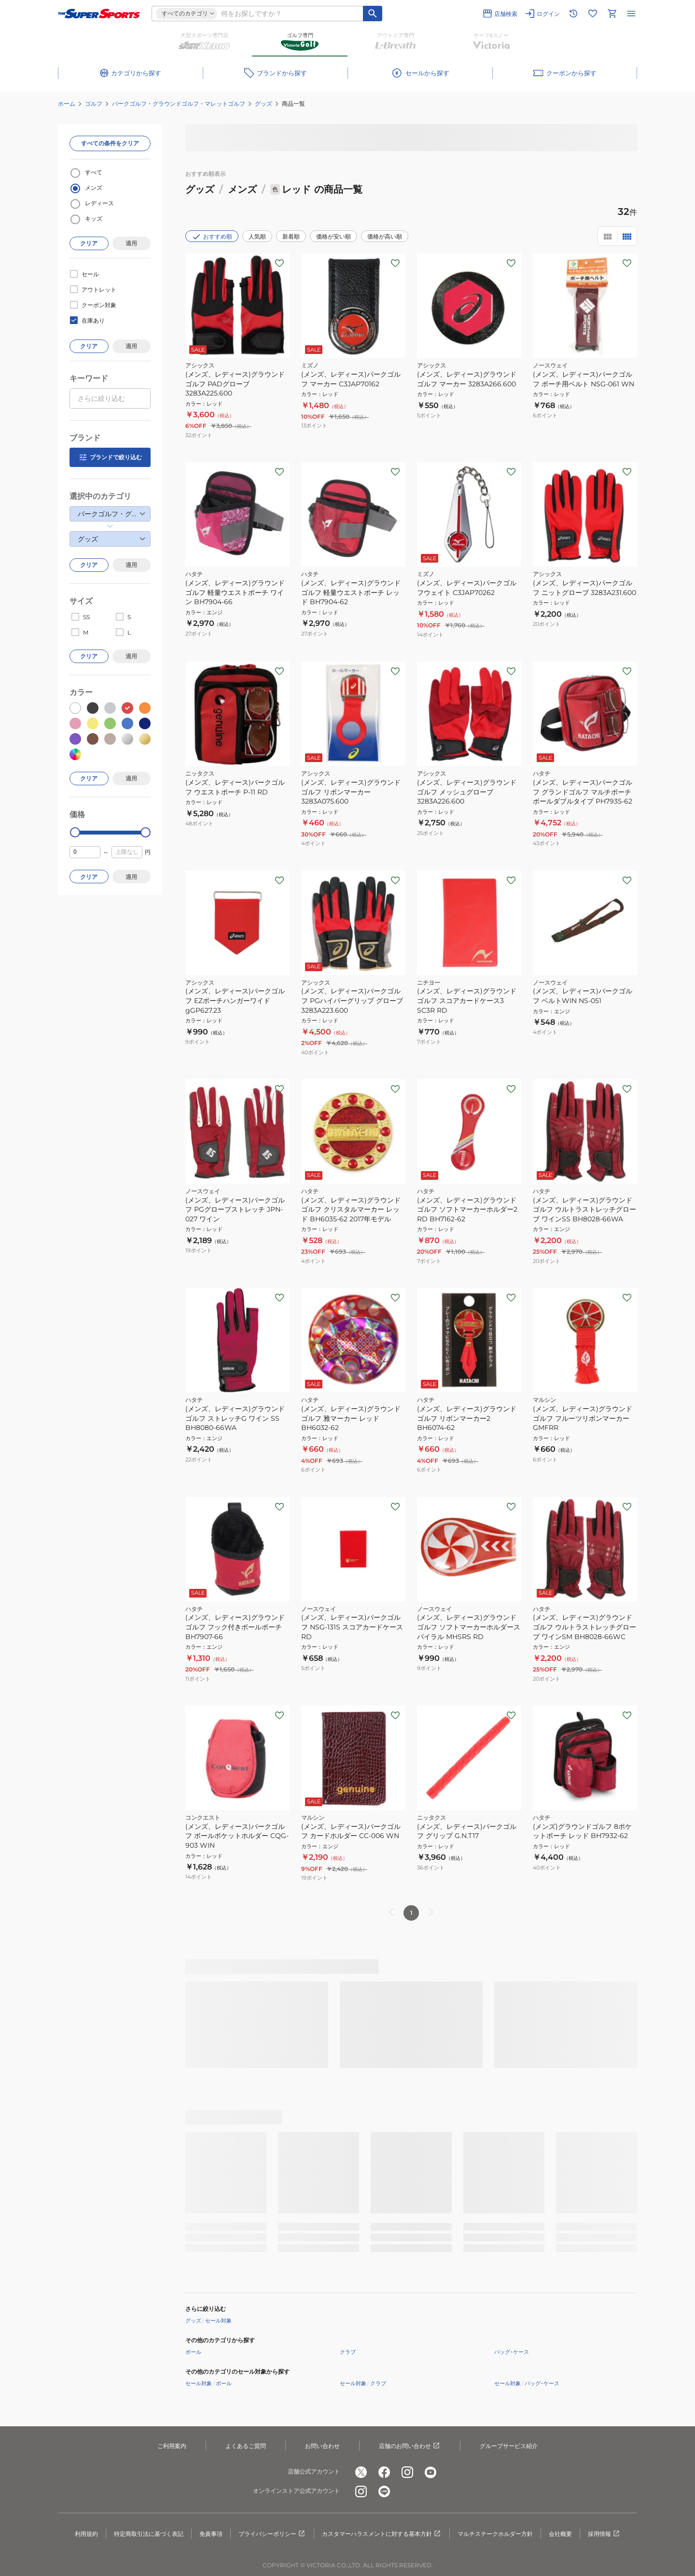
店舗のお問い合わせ (410, 2446)
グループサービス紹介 (509, 2445)
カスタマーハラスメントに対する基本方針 (382, 2534)
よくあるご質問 (245, 2445)
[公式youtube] (430, 2472)
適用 (131, 243)
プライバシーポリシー (272, 2534)
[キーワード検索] (372, 13)
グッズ (263, 103)
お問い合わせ (322, 2445)
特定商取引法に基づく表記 (148, 2533)
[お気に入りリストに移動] (592, 13)
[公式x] (361, 2472)
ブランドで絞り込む (110, 457)
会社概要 (560, 2533)
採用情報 (604, 2534)
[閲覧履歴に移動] (573, 13)
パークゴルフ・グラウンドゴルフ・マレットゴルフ (178, 103)
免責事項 (210, 2533)
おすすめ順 (212, 236)
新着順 (291, 236)
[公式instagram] (407, 2472)
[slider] (75, 832)
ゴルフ (93, 103)
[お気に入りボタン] (279, 263)
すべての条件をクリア (110, 143)
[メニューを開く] (631, 13)
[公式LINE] (384, 2491)
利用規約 (86, 2533)
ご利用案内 (171, 2445)
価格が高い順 (384, 236)
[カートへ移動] (612, 13)
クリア (88, 243)
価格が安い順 (333, 236)
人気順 (257, 236)
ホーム (66, 103)
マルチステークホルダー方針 (495, 2533)
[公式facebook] (384, 2472)
